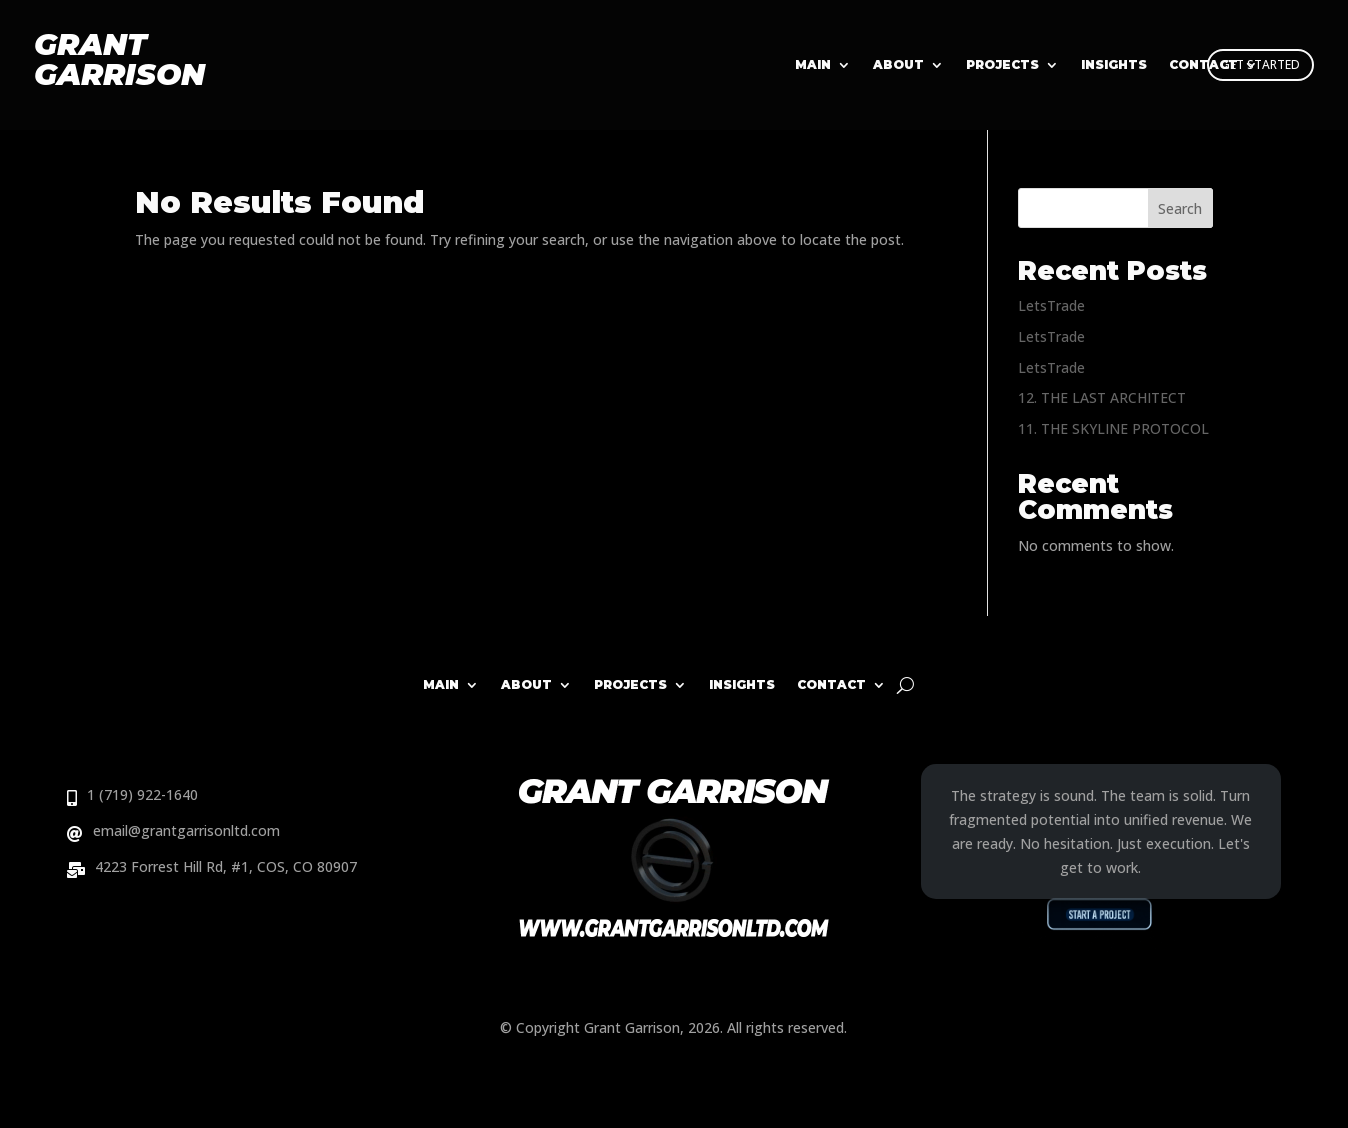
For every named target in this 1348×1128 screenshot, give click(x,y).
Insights (742, 684)
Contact (831, 684)
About (898, 65)
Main (813, 65)
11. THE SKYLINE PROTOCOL (1113, 428)
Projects (1002, 65)
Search (1180, 208)
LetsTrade (1051, 305)
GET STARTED (1260, 64)
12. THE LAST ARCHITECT (1102, 397)
